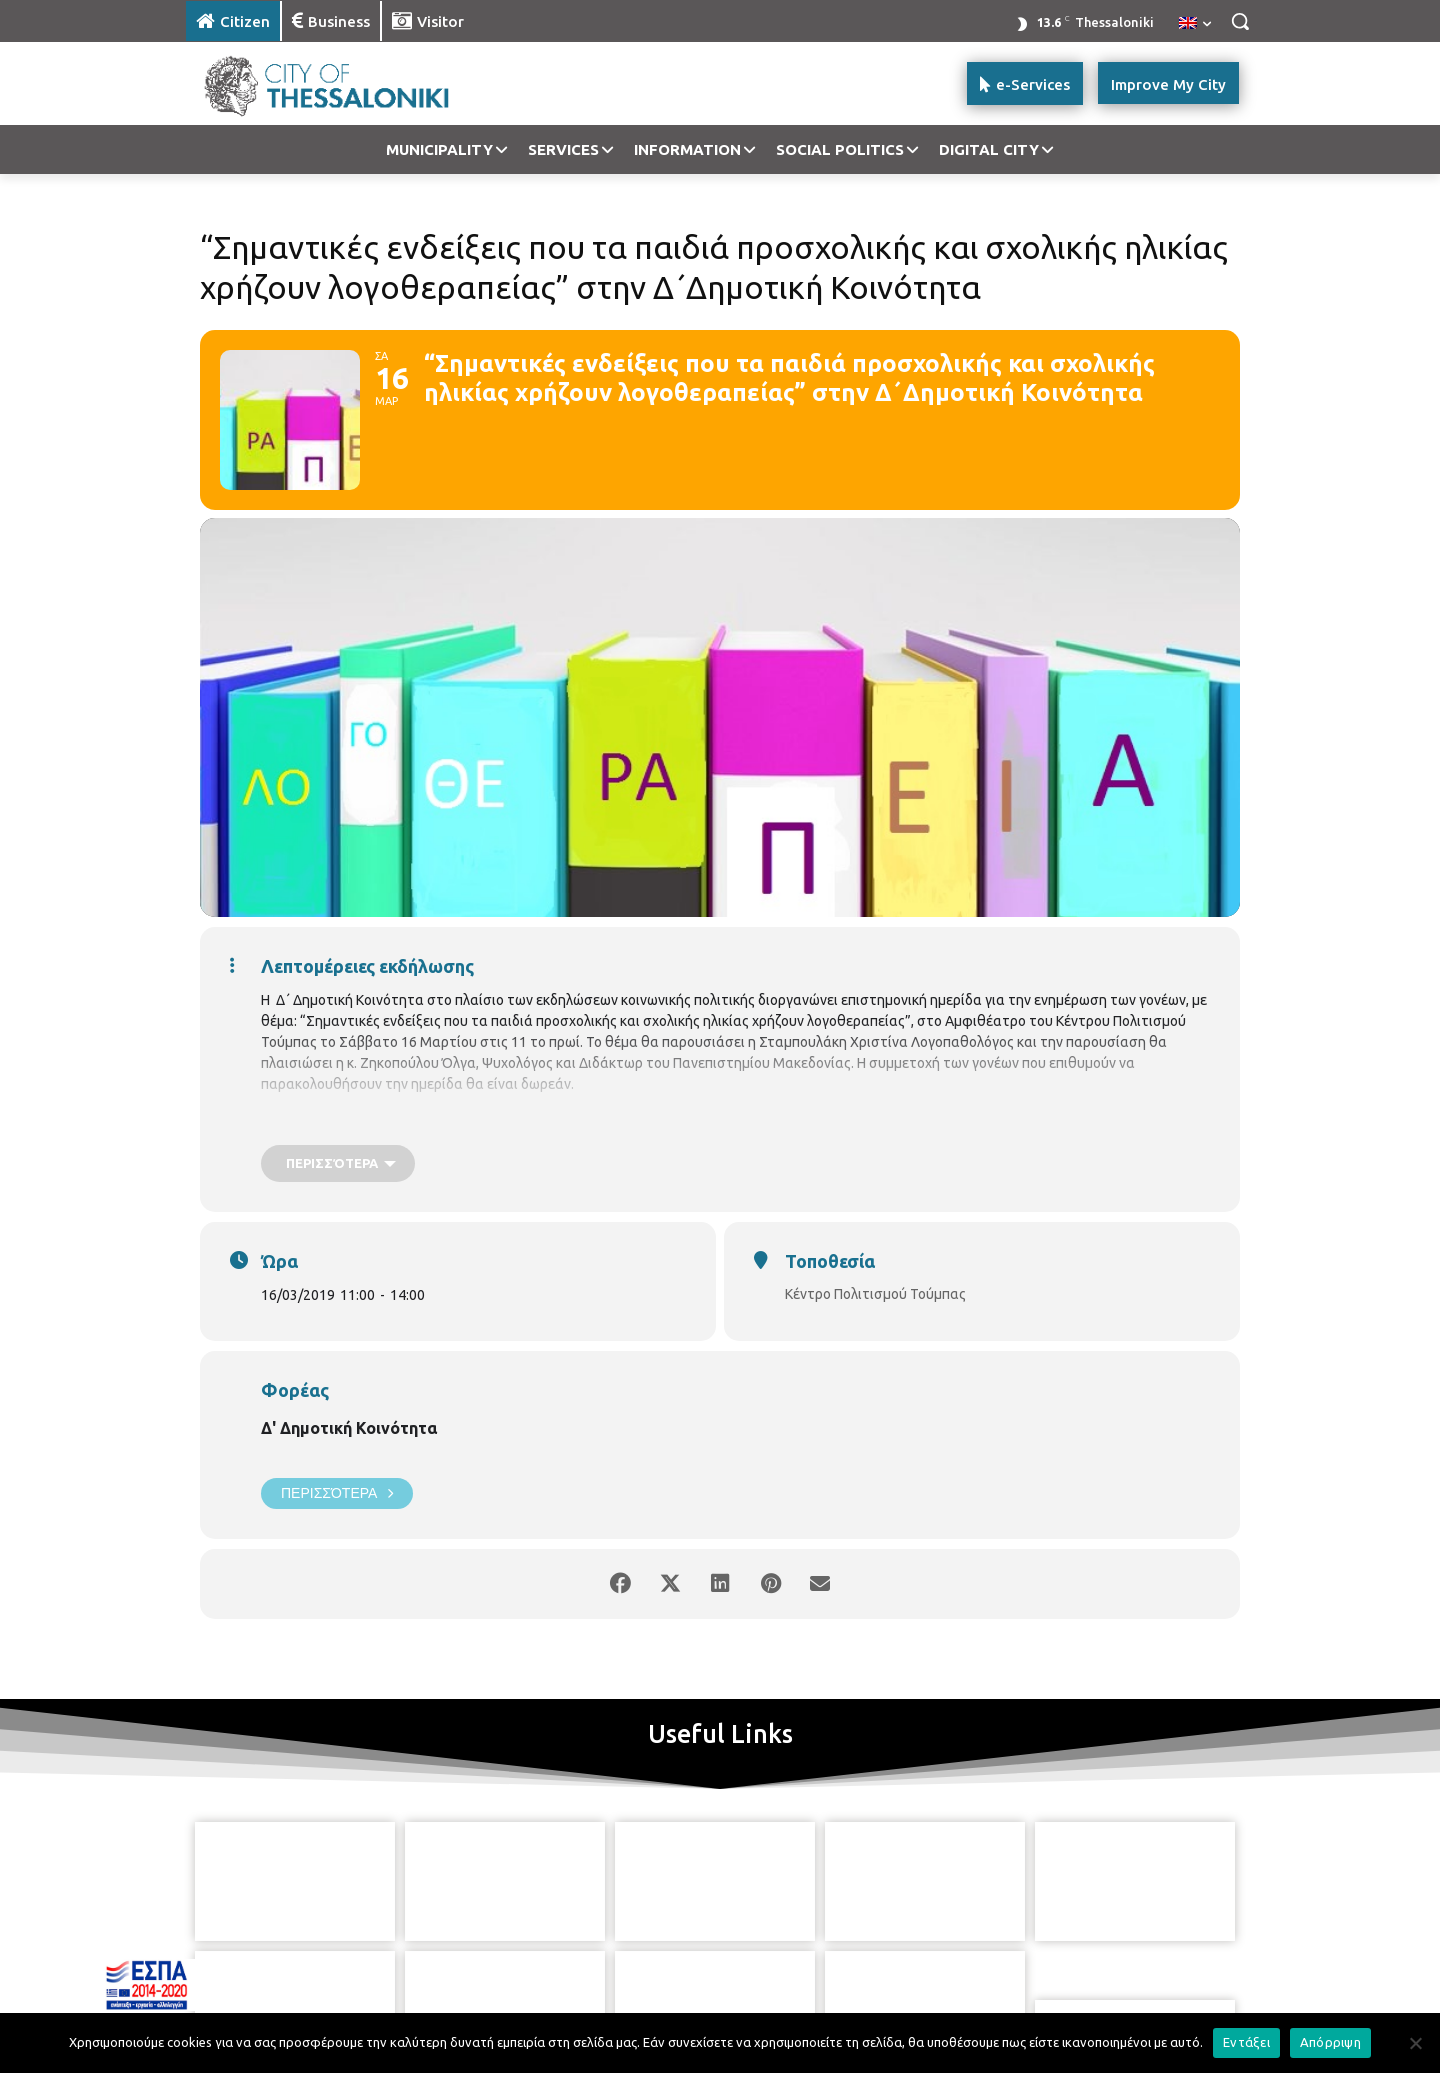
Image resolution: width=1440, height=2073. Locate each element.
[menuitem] (1195, 24)
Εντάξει (1246, 2042)
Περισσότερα (337, 1493)
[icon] (789, 1972)
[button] (1240, 21)
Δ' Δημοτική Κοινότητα (349, 1428)
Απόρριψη (1330, 2042)
